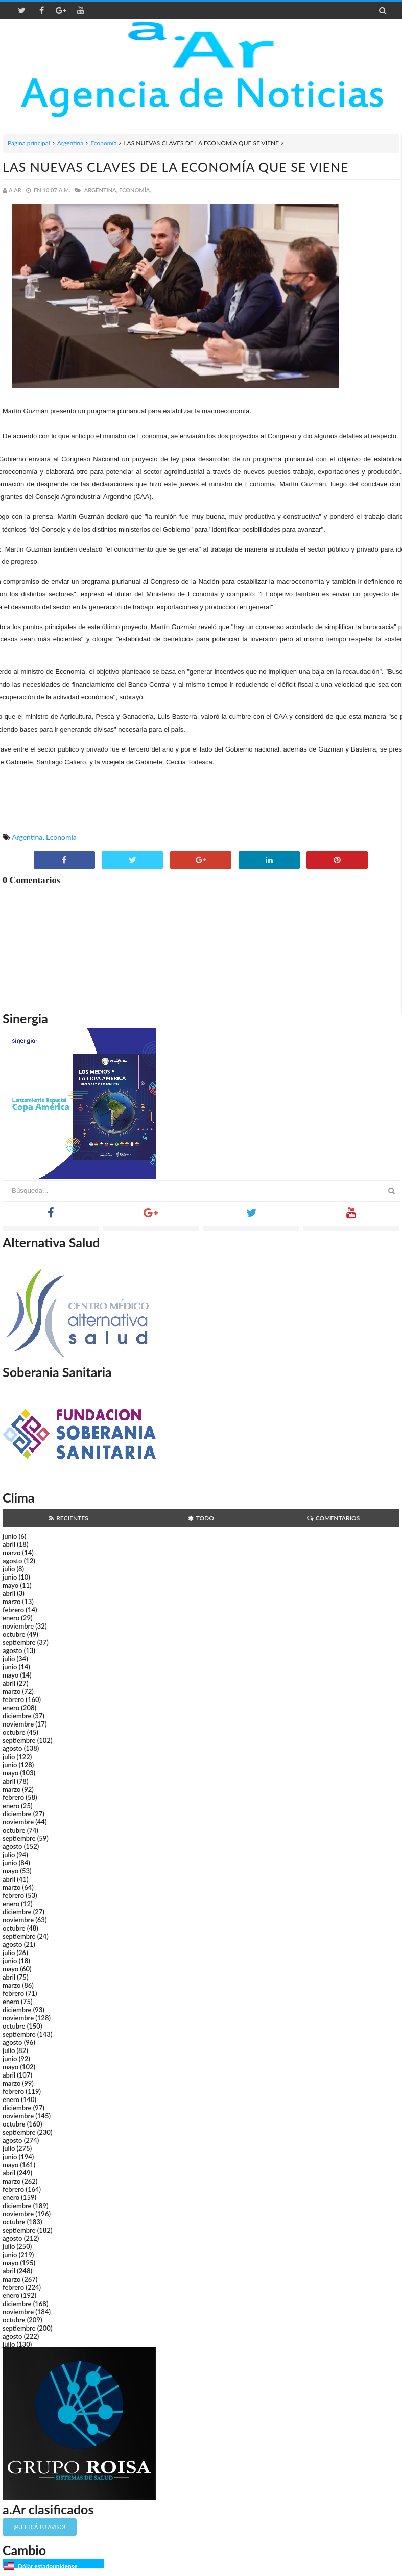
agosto (12, 1561)
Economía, (135, 190)
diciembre (17, 1716)
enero (11, 1618)
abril (9, 1544)
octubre (14, 1634)
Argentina (70, 143)
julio (9, 1569)
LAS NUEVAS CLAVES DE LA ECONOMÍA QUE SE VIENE (176, 166)
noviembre (18, 1626)
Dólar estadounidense (47, 2566)
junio (10, 1536)
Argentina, (100, 190)
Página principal (29, 143)
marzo (11, 1552)
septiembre (19, 1642)
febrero (13, 1610)
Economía (103, 143)
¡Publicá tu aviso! (39, 2526)
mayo (10, 1585)
